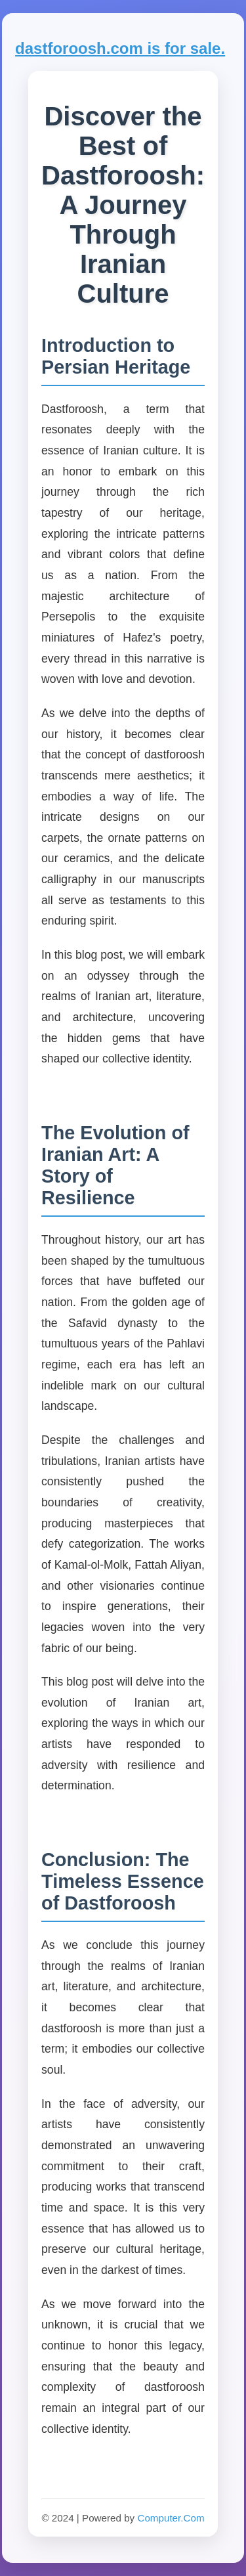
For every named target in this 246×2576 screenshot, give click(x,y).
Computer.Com (170, 2517)
